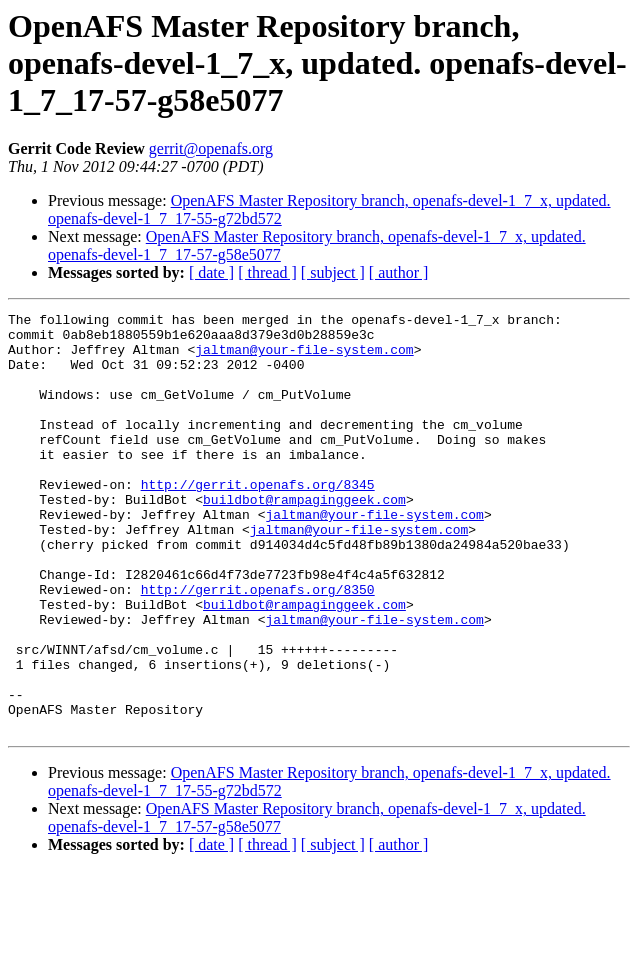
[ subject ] (333, 272)
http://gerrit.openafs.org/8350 (258, 646)
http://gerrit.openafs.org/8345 (258, 520)
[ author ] (399, 272)
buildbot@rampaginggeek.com (304, 538)
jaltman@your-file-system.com (304, 358)
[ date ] (211, 272)
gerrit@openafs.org (211, 148)
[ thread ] (267, 272)
